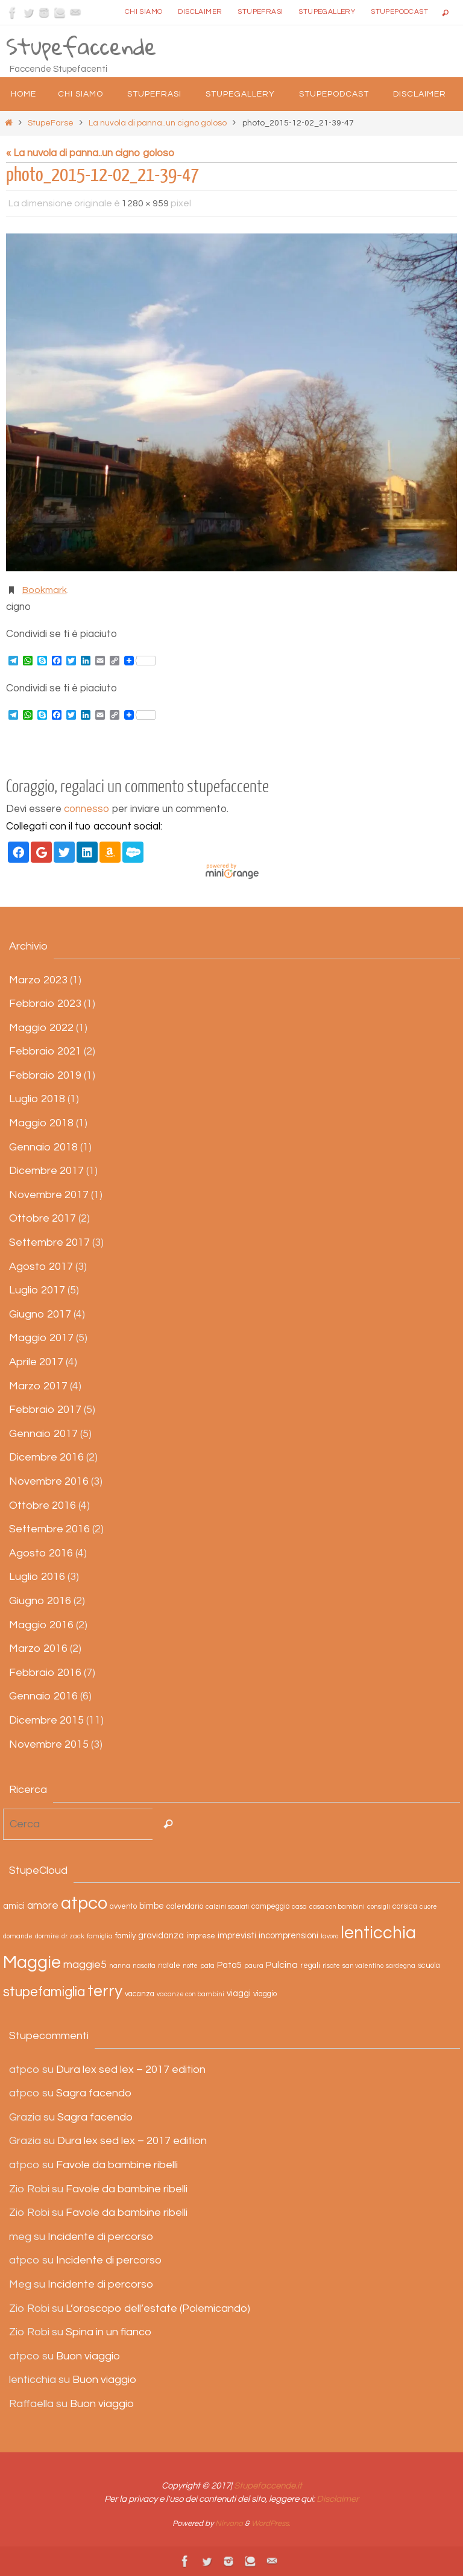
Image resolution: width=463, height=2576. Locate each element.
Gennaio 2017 (43, 1433)
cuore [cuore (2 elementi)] (428, 1906)
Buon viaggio (88, 2356)
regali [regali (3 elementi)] (310, 1966)
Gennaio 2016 (43, 1696)
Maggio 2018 (41, 1123)
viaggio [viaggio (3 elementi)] (265, 1994)
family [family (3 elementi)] (125, 1936)
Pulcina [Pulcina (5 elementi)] (282, 1965)
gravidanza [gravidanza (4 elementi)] (161, 1935)
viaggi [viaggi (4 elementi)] (239, 1993)
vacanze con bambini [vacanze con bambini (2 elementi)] (190, 1994)
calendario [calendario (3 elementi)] (184, 1907)
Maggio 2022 (41, 1027)
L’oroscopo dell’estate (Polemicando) (158, 2308)
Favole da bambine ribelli (117, 2165)
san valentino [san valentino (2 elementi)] (362, 1965)
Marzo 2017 (38, 1386)
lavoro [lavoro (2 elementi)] (329, 1936)
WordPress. (271, 2523)
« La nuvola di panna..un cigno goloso (90, 153)
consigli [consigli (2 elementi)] (378, 1906)
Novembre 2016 (49, 1481)
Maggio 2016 (41, 1625)
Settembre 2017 (49, 1242)
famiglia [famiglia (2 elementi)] (100, 1936)
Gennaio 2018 (43, 1147)
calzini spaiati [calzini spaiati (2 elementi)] (227, 1906)
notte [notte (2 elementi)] (190, 1965)
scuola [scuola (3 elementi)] (429, 1966)
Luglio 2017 (37, 1290)
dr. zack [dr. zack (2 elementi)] (72, 1936)
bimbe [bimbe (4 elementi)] (151, 1906)
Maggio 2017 (41, 1338)
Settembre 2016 (49, 1529)
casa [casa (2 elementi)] (299, 1906)
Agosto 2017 (41, 1266)
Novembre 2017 (49, 1195)
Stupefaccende (81, 46)
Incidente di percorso (100, 2236)
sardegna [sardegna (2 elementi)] (400, 1965)
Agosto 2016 (41, 1553)
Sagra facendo (93, 2093)
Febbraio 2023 (45, 1003)
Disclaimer (200, 12)
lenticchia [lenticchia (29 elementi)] (378, 1933)
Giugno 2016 (40, 1601)
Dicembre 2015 (46, 1720)
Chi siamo (144, 12)
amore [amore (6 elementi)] (42, 1905)
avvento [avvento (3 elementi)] (123, 1907)
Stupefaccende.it (268, 2485)
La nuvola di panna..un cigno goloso (158, 123)
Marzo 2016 (38, 1648)
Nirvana (229, 2523)
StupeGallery (326, 12)
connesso (87, 809)
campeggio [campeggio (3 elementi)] (270, 1907)
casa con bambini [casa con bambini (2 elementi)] (337, 1906)
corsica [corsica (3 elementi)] (404, 1907)
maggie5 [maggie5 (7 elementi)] (85, 1964)
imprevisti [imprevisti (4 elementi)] (237, 1935)
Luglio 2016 (37, 1576)
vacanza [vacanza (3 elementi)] (139, 1994)
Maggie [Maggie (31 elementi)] (32, 1962)
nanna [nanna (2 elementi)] (119, 1965)
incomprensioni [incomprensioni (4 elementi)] (288, 1935)
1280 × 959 (145, 203)
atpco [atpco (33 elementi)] (84, 1903)
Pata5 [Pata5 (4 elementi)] (229, 1965)
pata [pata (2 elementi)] (207, 1965)
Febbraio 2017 (45, 1409)
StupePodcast (399, 12)
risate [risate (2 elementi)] (331, 1965)
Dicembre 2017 (46, 1170)
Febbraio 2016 (45, 1672)
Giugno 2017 (40, 1314)
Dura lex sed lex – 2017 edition (131, 2069)
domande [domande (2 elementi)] (18, 1936)
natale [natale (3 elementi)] (169, 1966)
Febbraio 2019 (45, 1075)
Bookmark (44, 590)
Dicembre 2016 (46, 1457)
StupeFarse (51, 123)
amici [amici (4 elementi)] (14, 1906)
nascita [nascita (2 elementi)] (144, 1965)
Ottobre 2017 (42, 1218)
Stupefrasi (260, 12)
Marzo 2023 (38, 980)
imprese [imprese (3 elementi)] (200, 1936)
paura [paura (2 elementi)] (253, 1965)
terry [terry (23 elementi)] (104, 1991)
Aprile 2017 (36, 1362)
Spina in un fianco (108, 2332)
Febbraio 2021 (45, 1051)
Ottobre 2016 (42, 1505)
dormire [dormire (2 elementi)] (47, 1936)
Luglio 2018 (37, 1099)
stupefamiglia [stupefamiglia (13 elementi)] (44, 1992)
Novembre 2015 (49, 1744)
